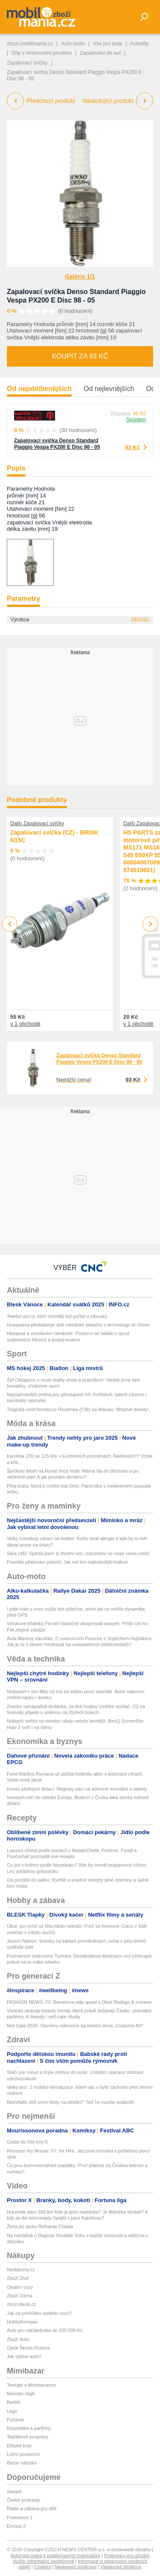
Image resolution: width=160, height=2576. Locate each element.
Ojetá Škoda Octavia (28, 2347)
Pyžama (15, 2419)
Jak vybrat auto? (24, 2356)
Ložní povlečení (23, 2454)
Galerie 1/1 (80, 276)
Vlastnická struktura (120, 2566)
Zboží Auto (18, 2339)
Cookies (42, 2566)
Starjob (14, 2491)
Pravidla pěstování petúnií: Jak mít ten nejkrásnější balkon (67, 1561)
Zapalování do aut (100, 53)
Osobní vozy (20, 2287)
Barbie (13, 2402)
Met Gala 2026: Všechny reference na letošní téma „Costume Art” (75, 2025)
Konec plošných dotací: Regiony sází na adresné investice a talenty (77, 1788)
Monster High (21, 2393)
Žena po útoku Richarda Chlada (40, 2226)
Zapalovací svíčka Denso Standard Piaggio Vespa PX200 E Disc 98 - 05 (57, 444)
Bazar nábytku (22, 2462)
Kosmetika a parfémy (29, 2428)
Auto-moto (72, 44)
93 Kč (132, 447)
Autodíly (139, 44)
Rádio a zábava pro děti (31, 2508)
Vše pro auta (107, 44)
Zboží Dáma (19, 2295)
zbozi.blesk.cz (21, 2304)
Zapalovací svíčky (27, 63)
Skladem (136, 420)
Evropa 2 (16, 2526)
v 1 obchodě (25, 1023)
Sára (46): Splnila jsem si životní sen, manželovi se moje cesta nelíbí (78, 1553)
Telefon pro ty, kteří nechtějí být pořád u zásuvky (57, 1316)
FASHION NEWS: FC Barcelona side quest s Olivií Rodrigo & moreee (80, 2002)
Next (150, 924)
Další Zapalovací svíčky (37, 823)
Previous (10, 923)
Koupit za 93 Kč (80, 356)
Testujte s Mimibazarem (31, 2385)
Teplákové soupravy (27, 2436)
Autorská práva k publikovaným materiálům (55, 2555)
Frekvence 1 (20, 2517)
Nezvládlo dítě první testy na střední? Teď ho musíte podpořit (70, 2102)
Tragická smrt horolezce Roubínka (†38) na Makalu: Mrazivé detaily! (77, 1409)
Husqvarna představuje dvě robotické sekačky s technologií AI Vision (78, 1324)
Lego (12, 2411)
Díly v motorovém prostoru (42, 53)
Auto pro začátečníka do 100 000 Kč (44, 2330)
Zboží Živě (18, 2278)
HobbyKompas (22, 2321)
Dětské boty (19, 2445)
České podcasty (23, 2499)
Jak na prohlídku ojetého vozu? (39, 2313)
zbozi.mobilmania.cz (30, 44)
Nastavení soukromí (75, 2566)
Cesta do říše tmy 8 (27, 2141)
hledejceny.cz (21, 2269)
